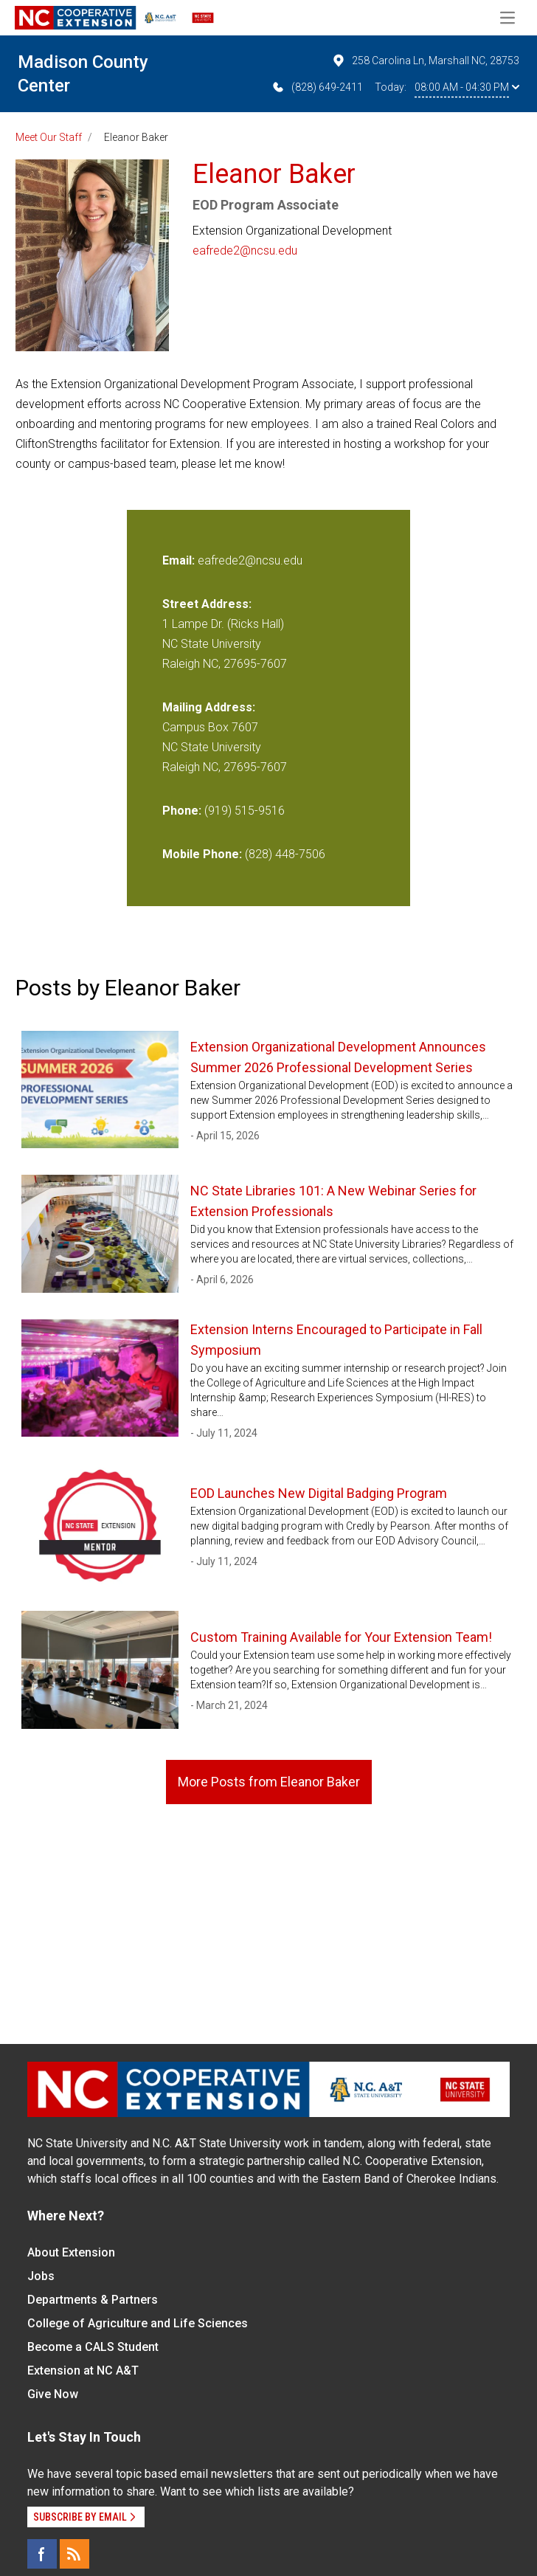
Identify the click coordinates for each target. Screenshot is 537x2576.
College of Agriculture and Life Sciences (137, 2323)
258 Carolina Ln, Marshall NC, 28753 (425, 60)
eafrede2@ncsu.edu (245, 251)
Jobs (41, 2276)
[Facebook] (42, 2554)
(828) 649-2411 (317, 87)
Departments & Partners (92, 2300)
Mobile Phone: (202, 854)
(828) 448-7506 (285, 854)
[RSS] (74, 2554)
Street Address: (207, 604)
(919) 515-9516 (244, 811)
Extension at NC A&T (83, 2370)
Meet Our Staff (48, 137)
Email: (180, 560)
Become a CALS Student (93, 2347)
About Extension (71, 2252)
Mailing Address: (208, 707)
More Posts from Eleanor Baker (269, 1781)
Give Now (52, 2394)
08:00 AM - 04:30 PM (467, 87)
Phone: (181, 811)
